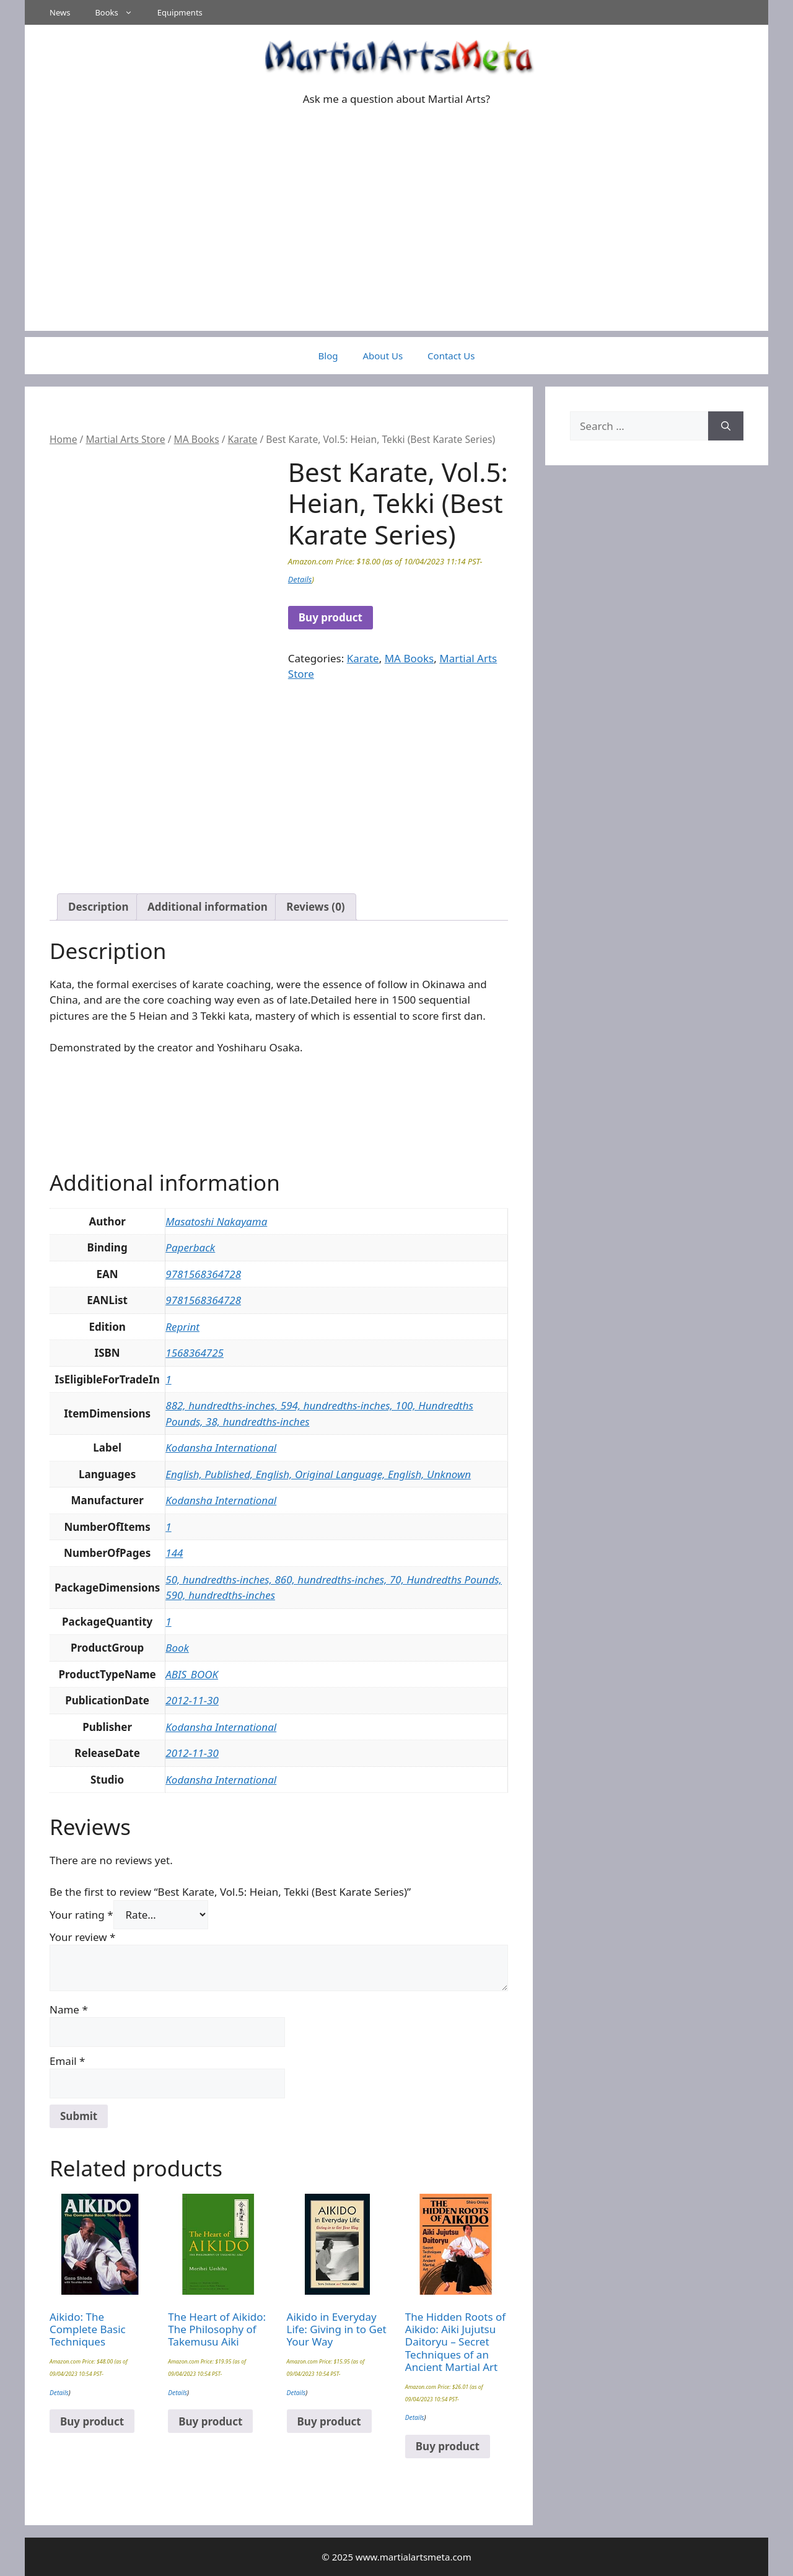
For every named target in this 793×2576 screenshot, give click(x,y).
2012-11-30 (192, 1700)
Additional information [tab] (207, 907)
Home (63, 439)
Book (177, 1648)
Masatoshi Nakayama (216, 1221)
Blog (328, 355)
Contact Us (451, 355)
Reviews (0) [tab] (315, 907)
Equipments (180, 12)
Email (67, 2061)
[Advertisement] (396, 244)
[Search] (725, 426)
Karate (243, 439)
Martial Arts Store (125, 439)
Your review (82, 1937)
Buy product (330, 617)
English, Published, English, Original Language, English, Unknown (318, 1474)
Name (69, 2009)
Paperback (190, 1247)
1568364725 (194, 1353)
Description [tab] (98, 907)
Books (119, 12)
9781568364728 (203, 1274)
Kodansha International (220, 1447)
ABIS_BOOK (191, 1674)
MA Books (196, 439)
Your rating (81, 1915)
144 (174, 1553)
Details (300, 579)
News (60, 12)
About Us (382, 355)
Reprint (182, 1327)
